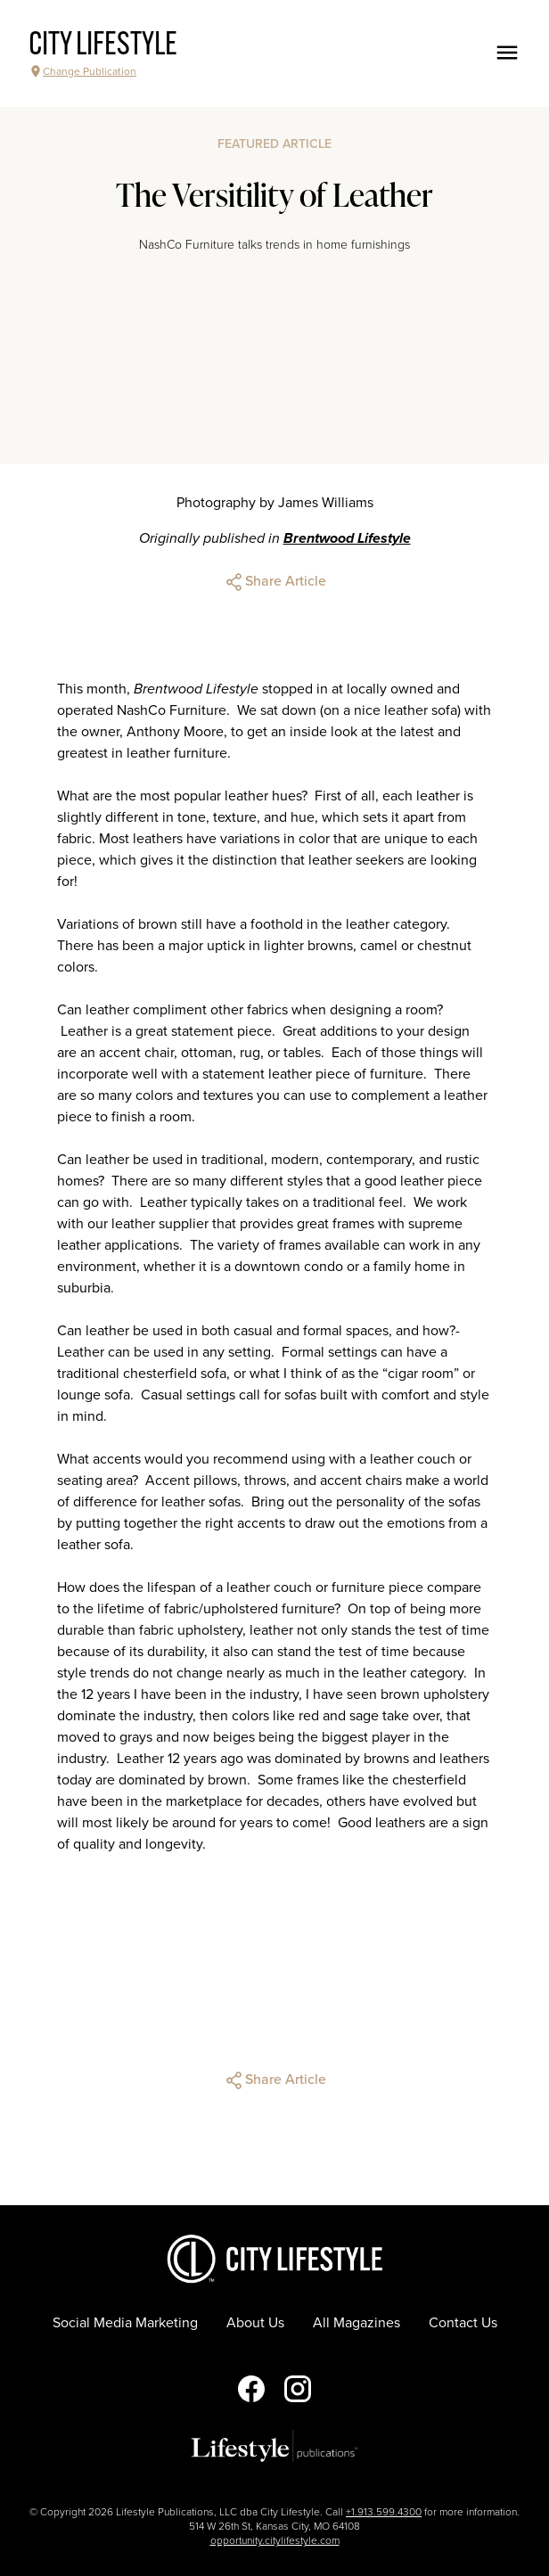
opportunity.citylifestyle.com (275, 2540)
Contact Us (463, 2323)
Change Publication (82, 71)
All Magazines (356, 2323)
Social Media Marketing (125, 2323)
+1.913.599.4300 (384, 2512)
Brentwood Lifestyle (347, 538)
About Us (255, 2323)
